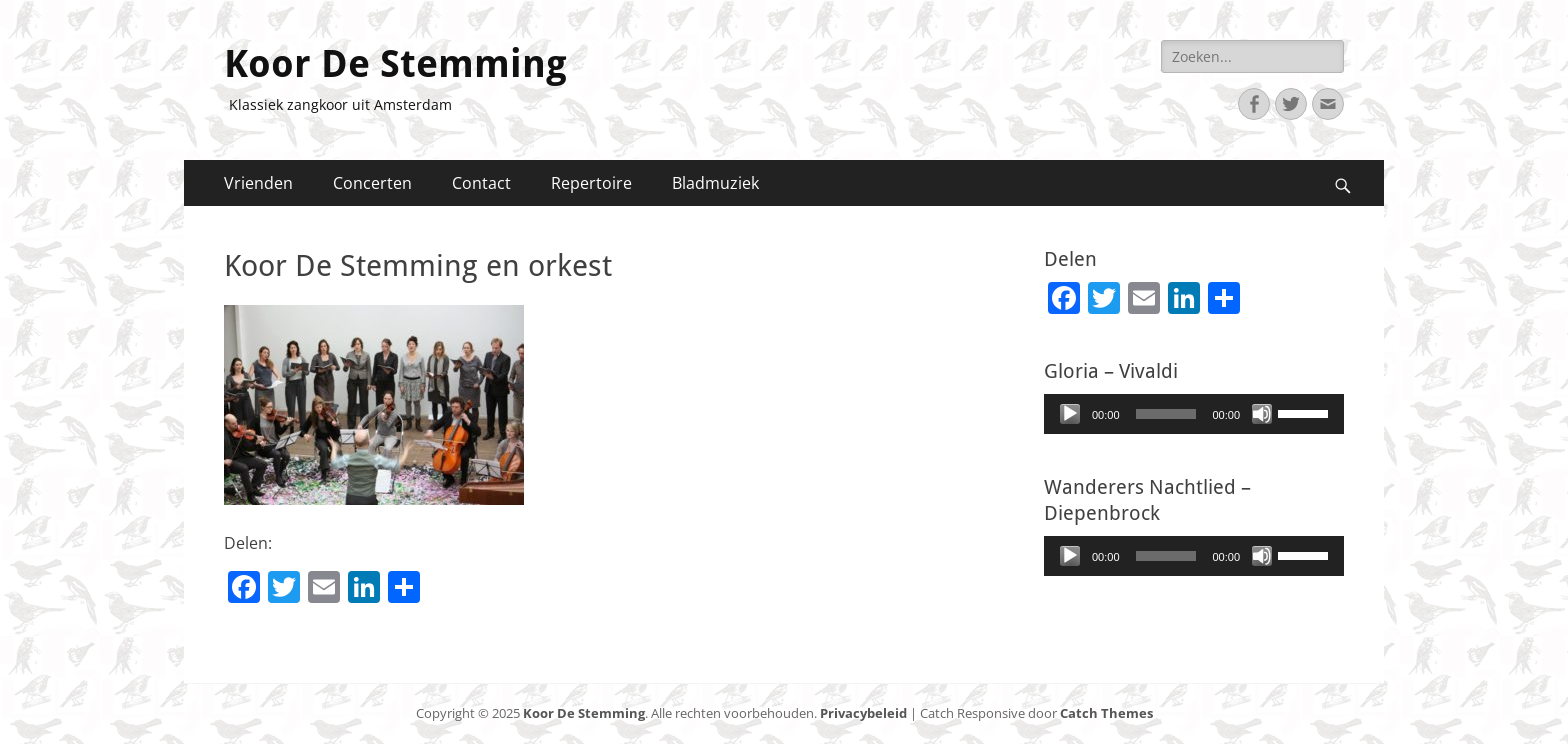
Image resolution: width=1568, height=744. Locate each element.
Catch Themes (1106, 713)
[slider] (1166, 414)
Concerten (372, 183)
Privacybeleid (863, 713)
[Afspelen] (1070, 414)
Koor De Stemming (395, 64)
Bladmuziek (715, 183)
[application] (1194, 414)
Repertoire (591, 183)
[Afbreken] (1262, 414)
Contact (481, 183)
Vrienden (258, 183)
